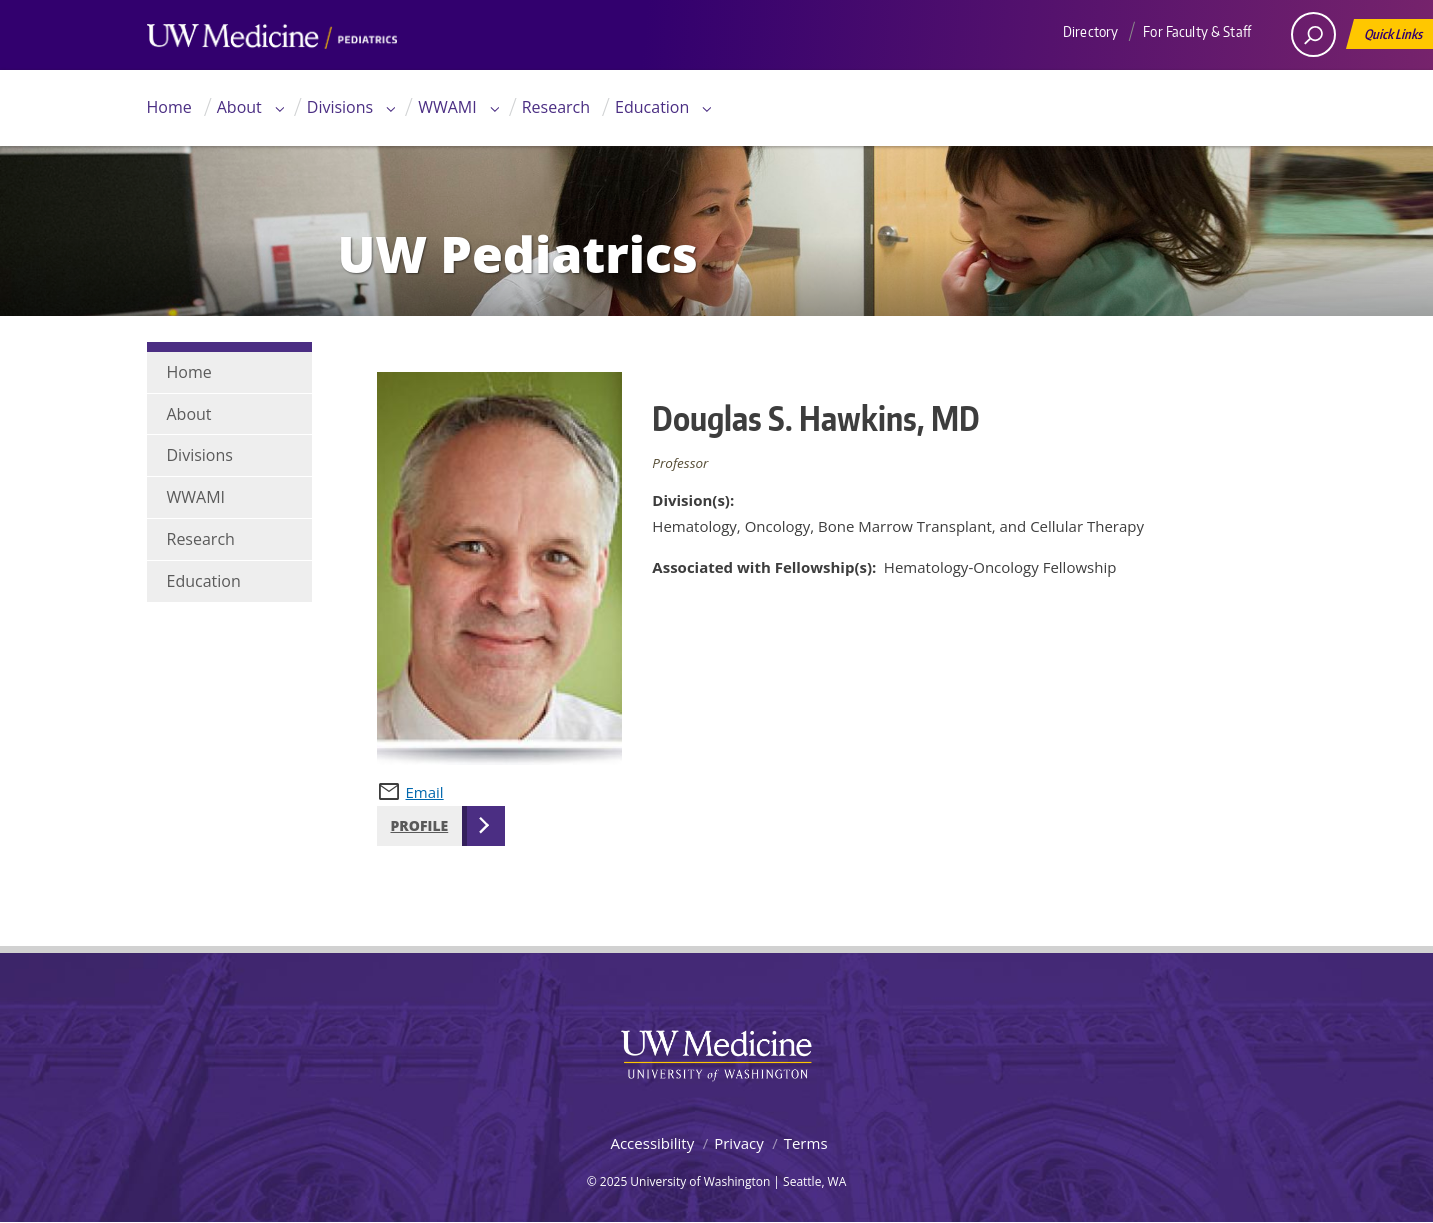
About (239, 107)
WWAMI (447, 107)
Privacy (738, 1143)
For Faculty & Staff (1197, 31)
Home (169, 107)
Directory (1090, 31)
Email (425, 792)
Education (652, 107)
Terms (806, 1143)
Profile (420, 825)
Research (556, 107)
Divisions (340, 107)
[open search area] (1313, 34)
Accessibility (652, 1143)
